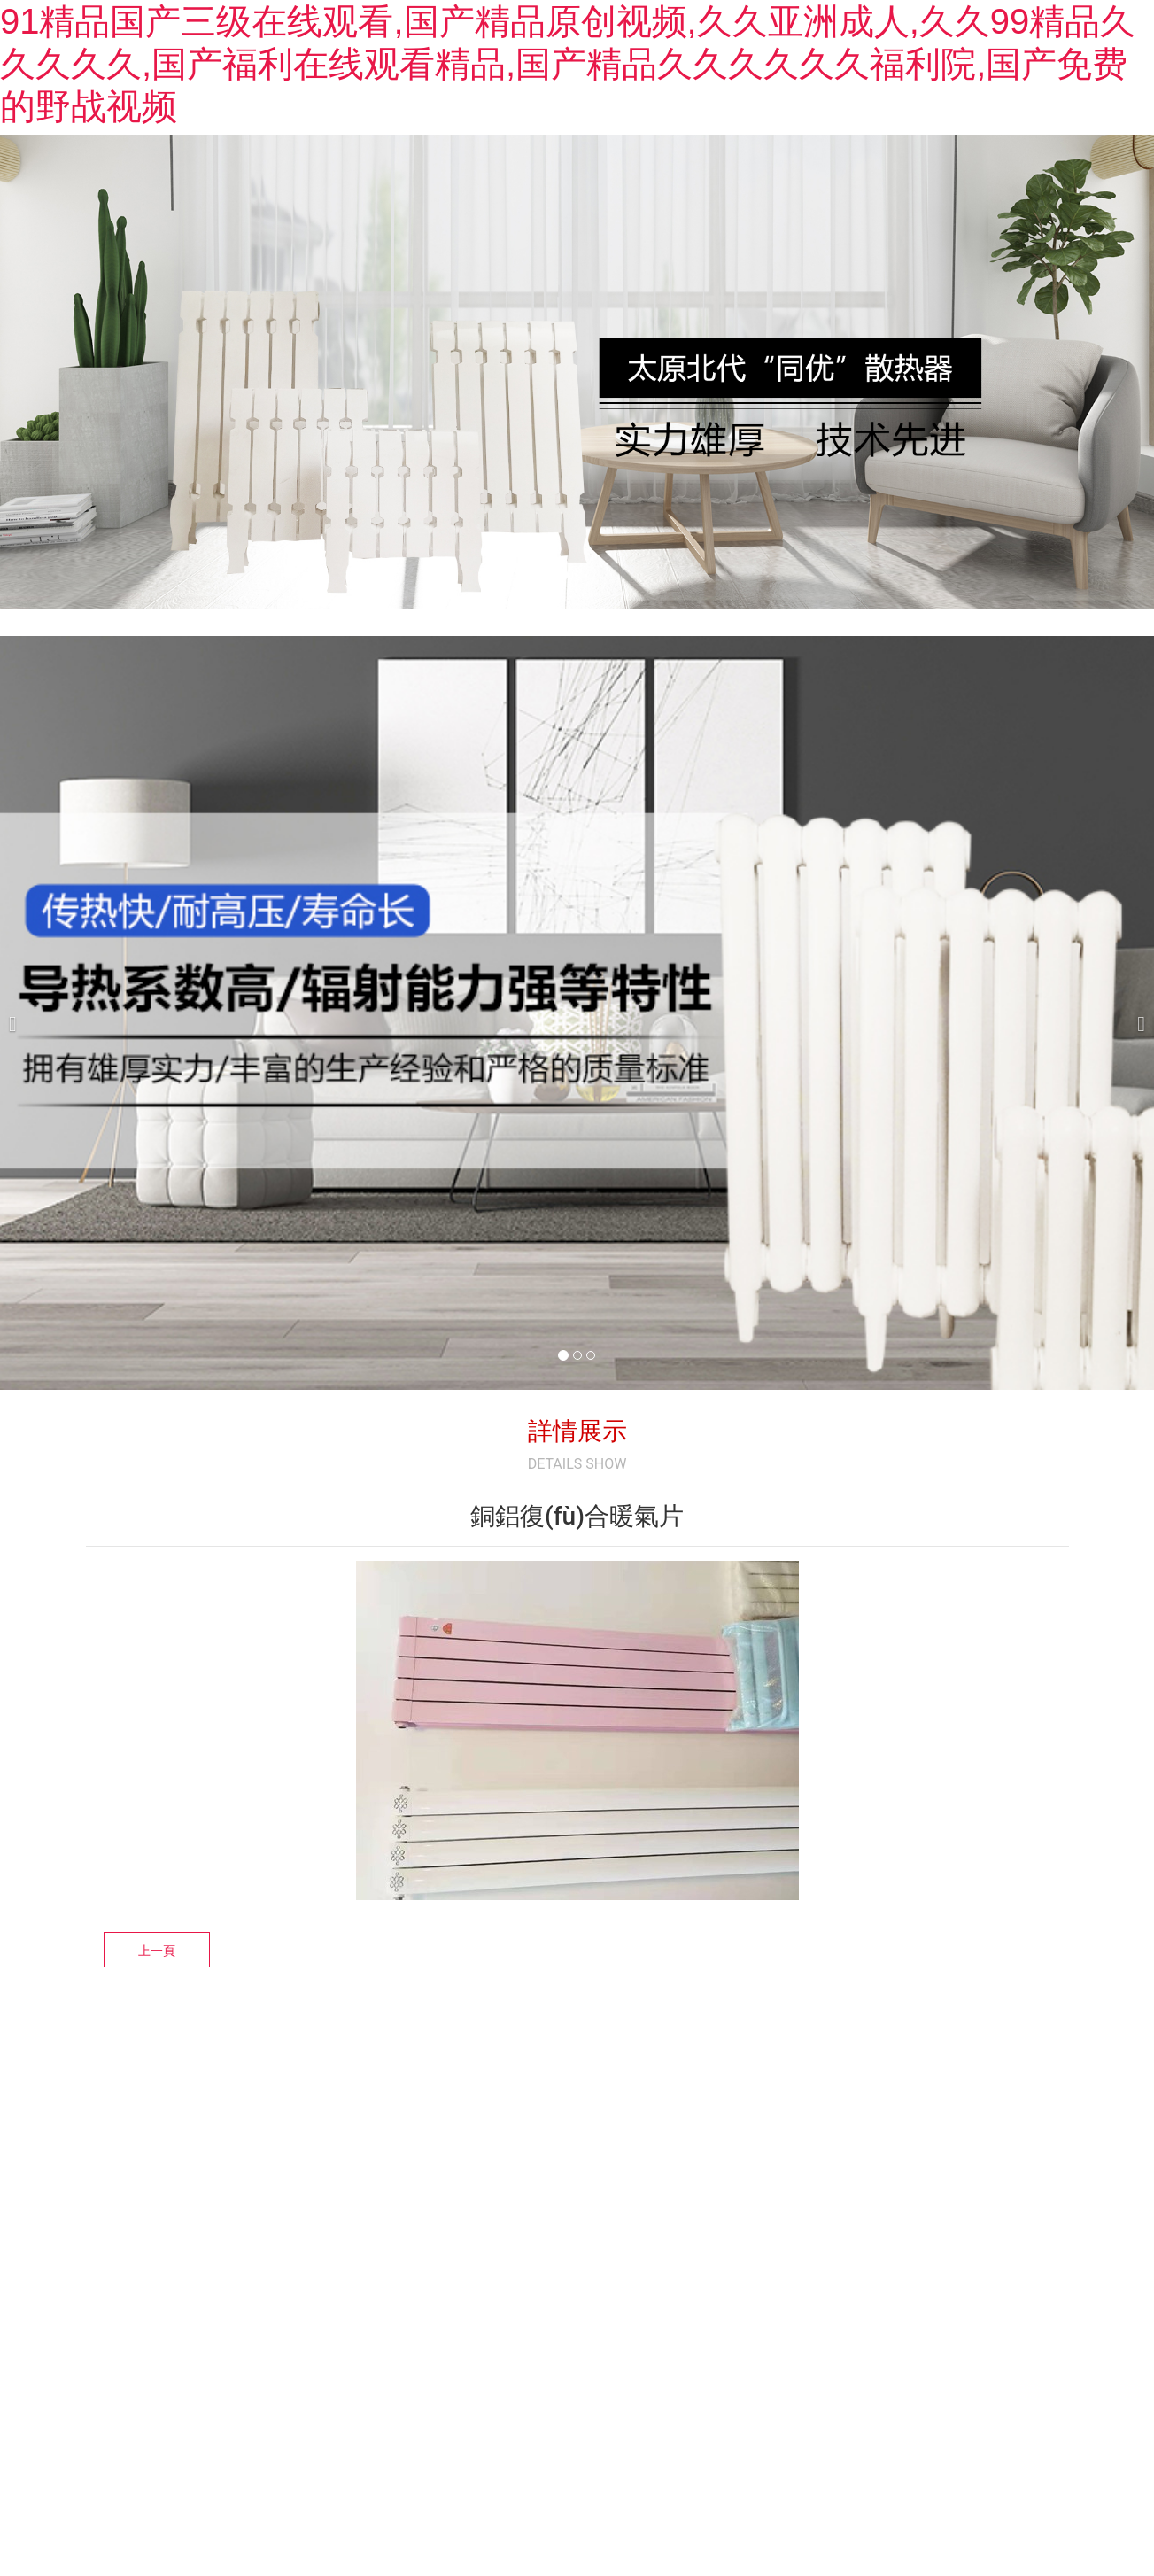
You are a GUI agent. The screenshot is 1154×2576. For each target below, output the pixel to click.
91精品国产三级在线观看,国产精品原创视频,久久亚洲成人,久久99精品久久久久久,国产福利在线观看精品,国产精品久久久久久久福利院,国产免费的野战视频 (567, 64)
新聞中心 (702, 223)
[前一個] (17, 1143)
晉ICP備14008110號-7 (573, 2398)
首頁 (502, 223)
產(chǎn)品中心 (809, 223)
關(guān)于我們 (595, 223)
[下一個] (1136, 1143)
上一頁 (156, 2081)
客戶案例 (916, 223)
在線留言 (1003, 223)
